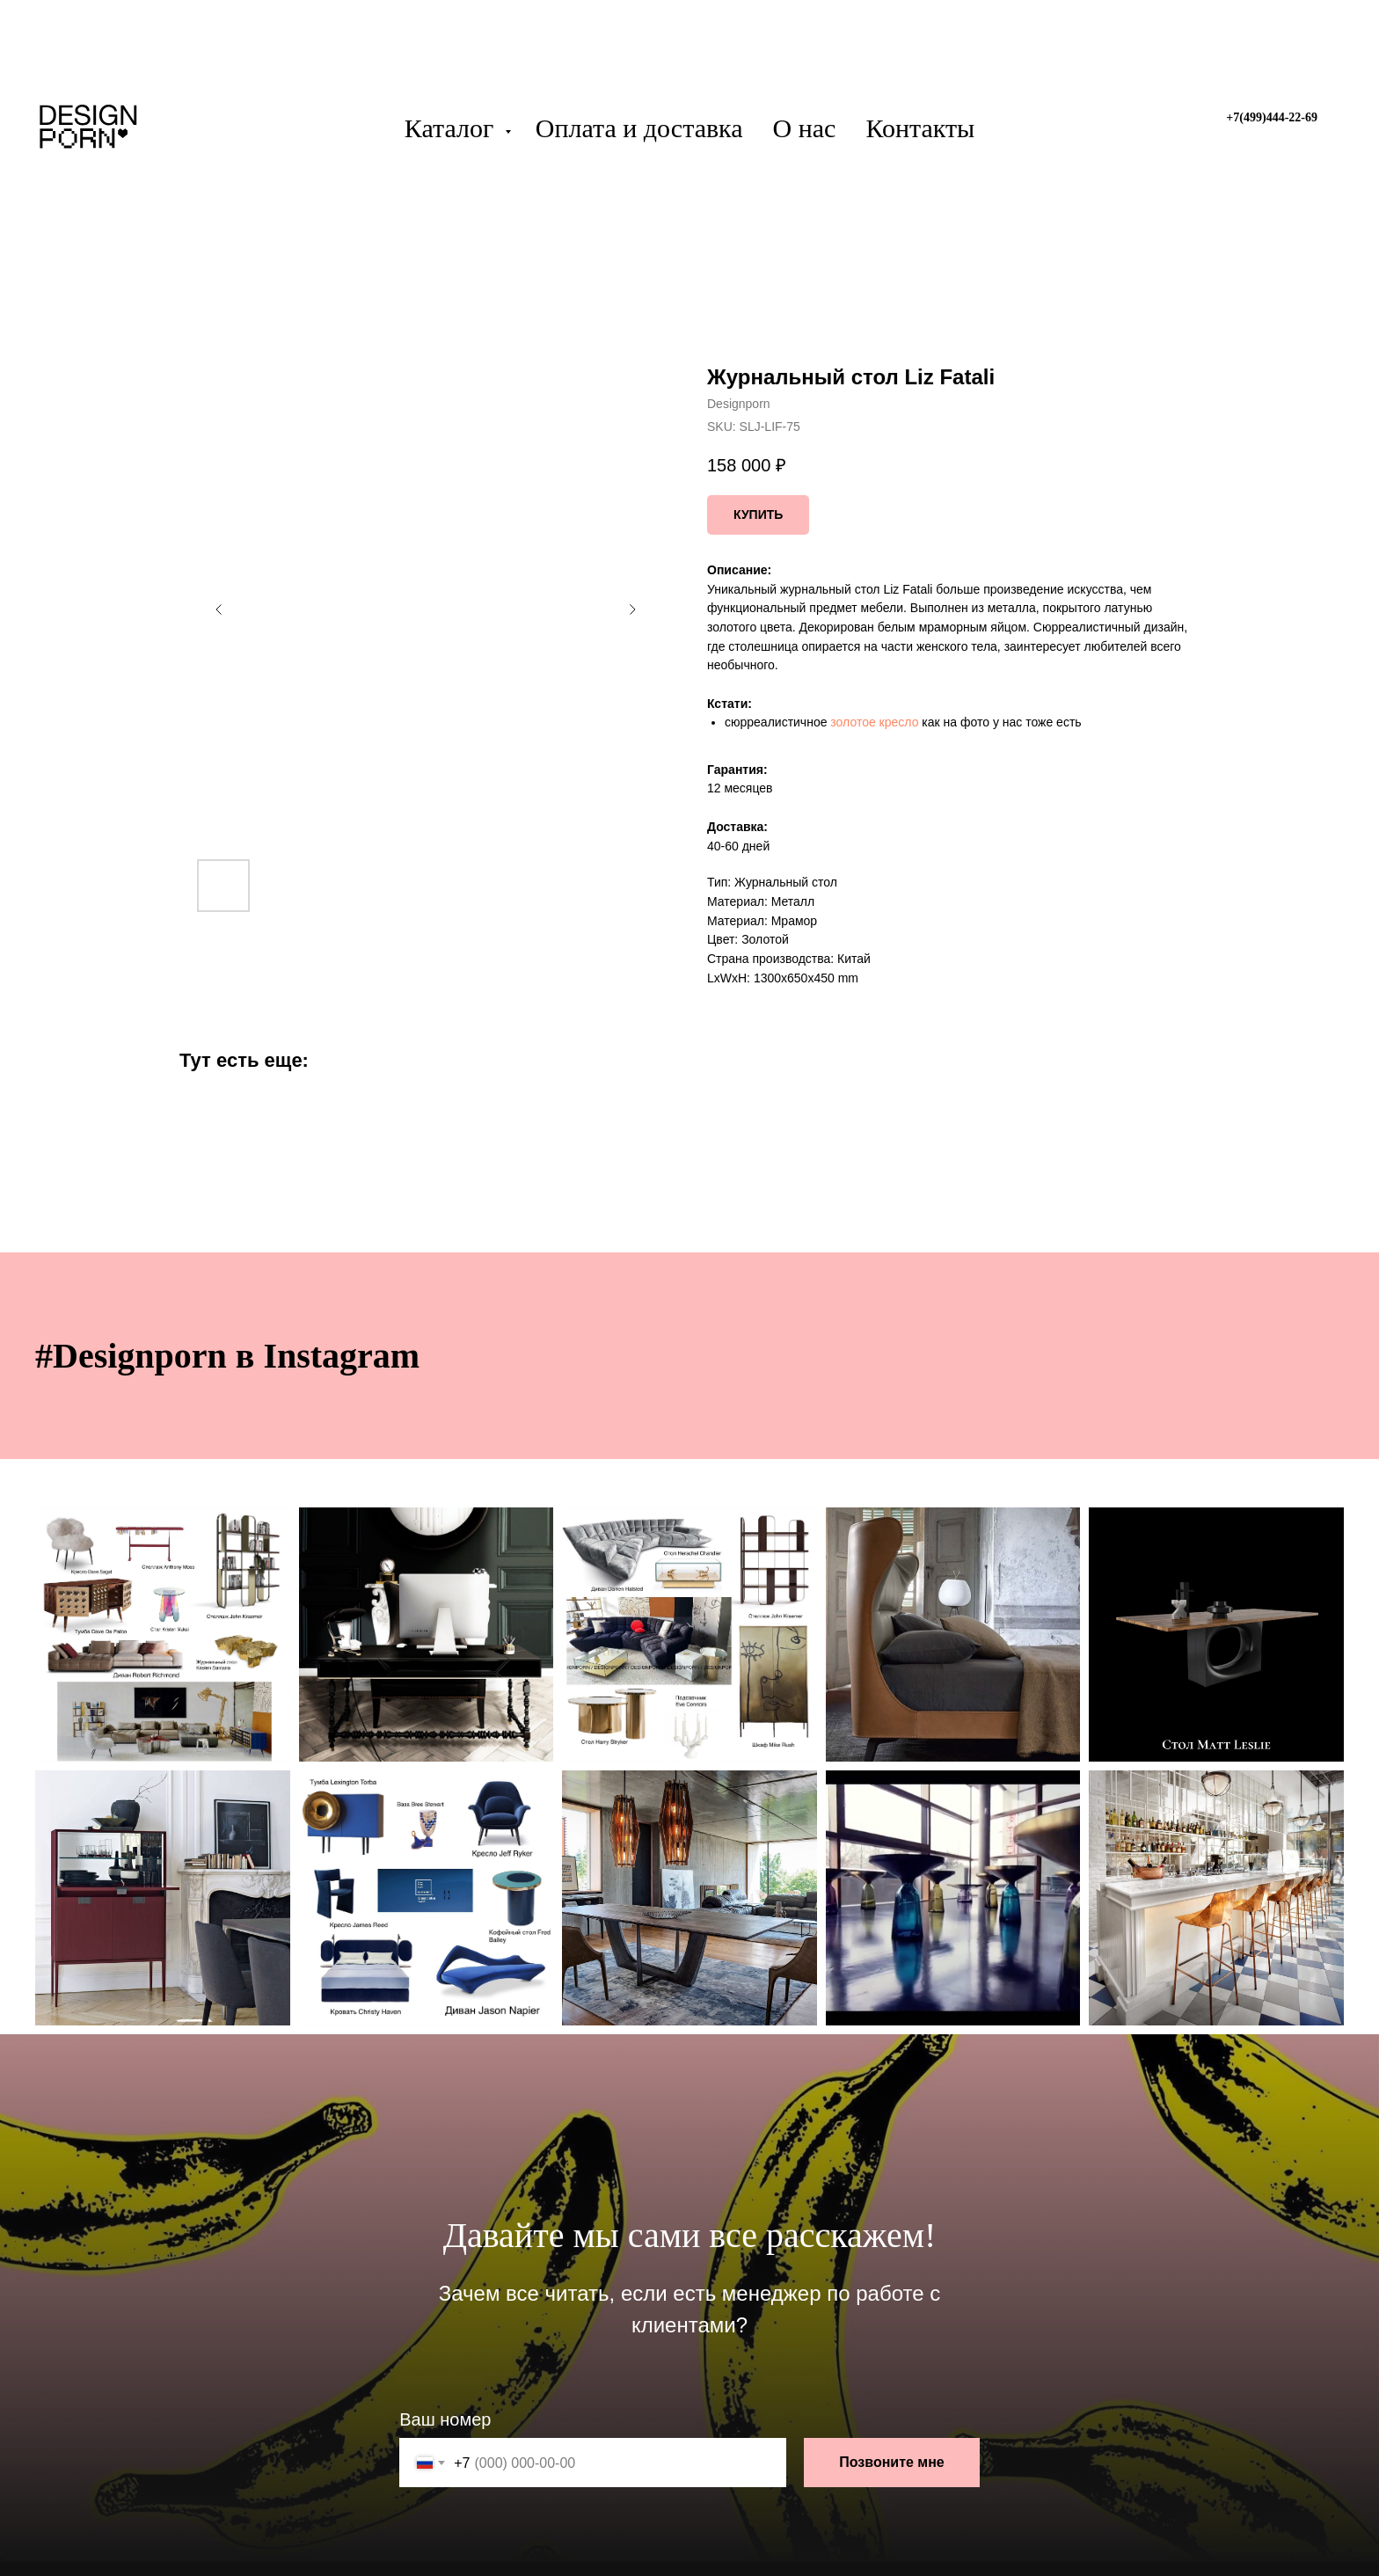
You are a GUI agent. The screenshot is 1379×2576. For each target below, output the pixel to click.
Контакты (919, 127)
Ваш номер (445, 2419)
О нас (804, 127)
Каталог (452, 127)
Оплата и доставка (639, 127)
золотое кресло (874, 722)
